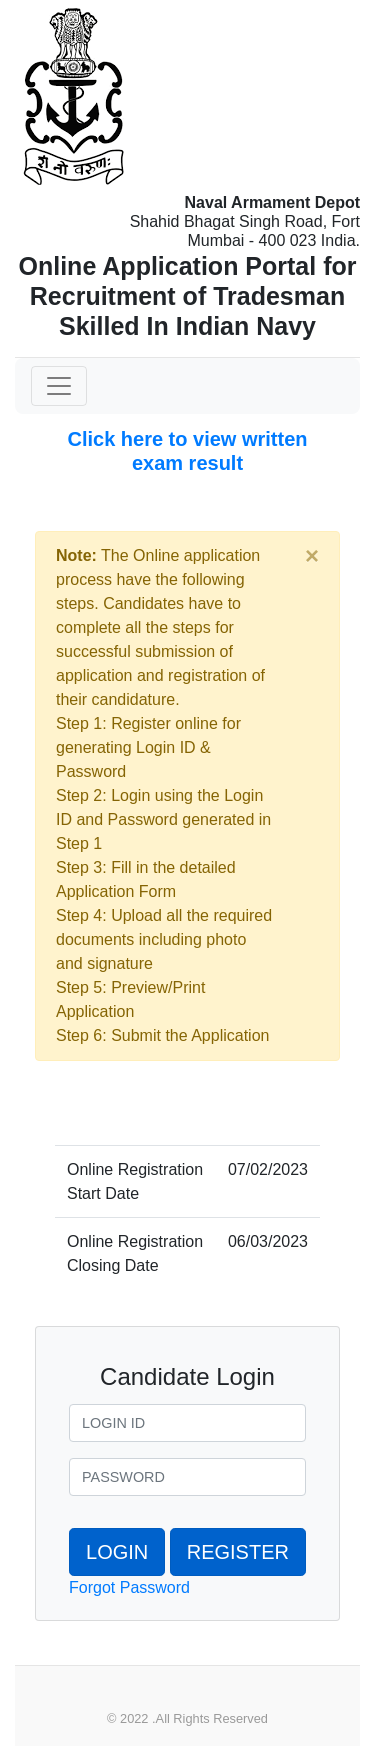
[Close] (312, 556)
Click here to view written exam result (187, 451)
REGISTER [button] (238, 1552)
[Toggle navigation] (59, 386)
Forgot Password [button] (129, 1587)
